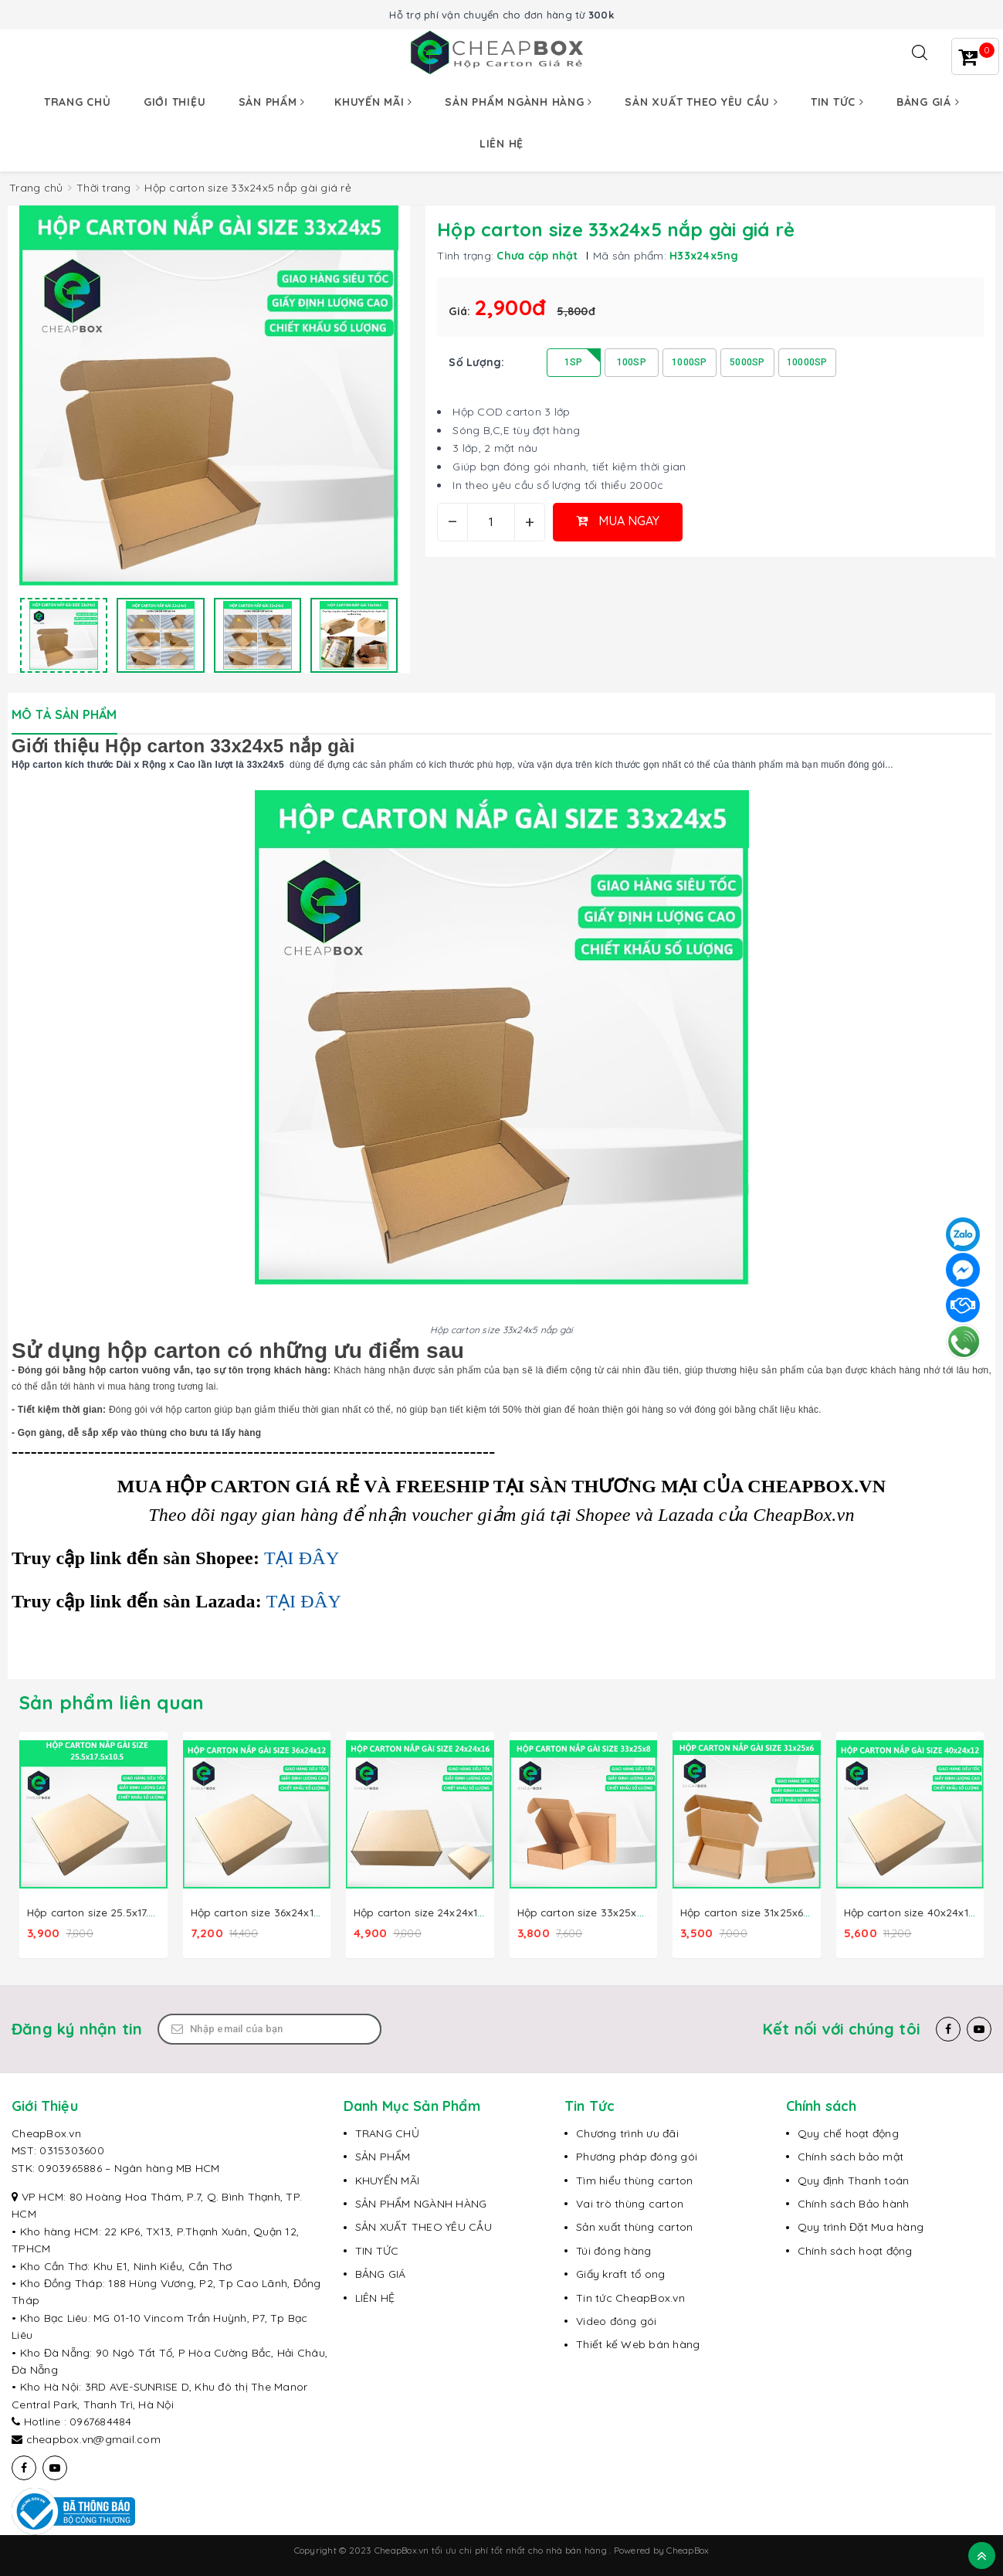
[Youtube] (979, 2027)
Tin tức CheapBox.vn (630, 2296)
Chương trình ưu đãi (627, 2133)
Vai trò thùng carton (629, 2203)
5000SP (747, 362)
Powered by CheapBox (662, 2549)
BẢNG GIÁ (380, 2273)
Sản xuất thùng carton (634, 2226)
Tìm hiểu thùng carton (634, 2179)
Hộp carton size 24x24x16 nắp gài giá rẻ (457, 1912)
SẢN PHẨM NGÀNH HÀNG (421, 2203)
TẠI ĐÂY (301, 1558)
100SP (631, 362)
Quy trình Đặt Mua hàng (861, 2226)
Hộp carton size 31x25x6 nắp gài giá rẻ (780, 1912)
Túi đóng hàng (613, 2250)
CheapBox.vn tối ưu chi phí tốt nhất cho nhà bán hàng (491, 2549)
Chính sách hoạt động (855, 2250)
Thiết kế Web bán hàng (638, 2343)
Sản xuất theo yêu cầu (701, 102)
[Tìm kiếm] (919, 52)
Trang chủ (77, 102)
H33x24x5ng (704, 256)
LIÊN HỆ (375, 2296)
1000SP (689, 362)
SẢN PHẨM (383, 2156)
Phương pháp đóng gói (636, 2156)
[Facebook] (948, 2027)
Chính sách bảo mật (851, 2156)
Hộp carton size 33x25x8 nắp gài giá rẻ (618, 1912)
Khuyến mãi (373, 102)
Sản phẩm (272, 102)
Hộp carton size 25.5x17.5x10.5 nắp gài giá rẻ (142, 1912)
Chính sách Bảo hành (854, 2203)
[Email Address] (269, 2027)
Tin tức (837, 102)
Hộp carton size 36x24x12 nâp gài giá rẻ (294, 1912)
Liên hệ (501, 144)
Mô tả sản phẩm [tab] (64, 714)
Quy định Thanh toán (854, 2179)
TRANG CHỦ (387, 2133)
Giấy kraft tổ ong (620, 2273)
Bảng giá (928, 102)
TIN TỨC (377, 2250)
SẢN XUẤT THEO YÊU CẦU (423, 2226)
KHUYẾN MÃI (387, 2179)
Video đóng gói (616, 2320)
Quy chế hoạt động (848, 2133)
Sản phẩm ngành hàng (518, 102)
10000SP (807, 362)
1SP (573, 362)
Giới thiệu (175, 102)
